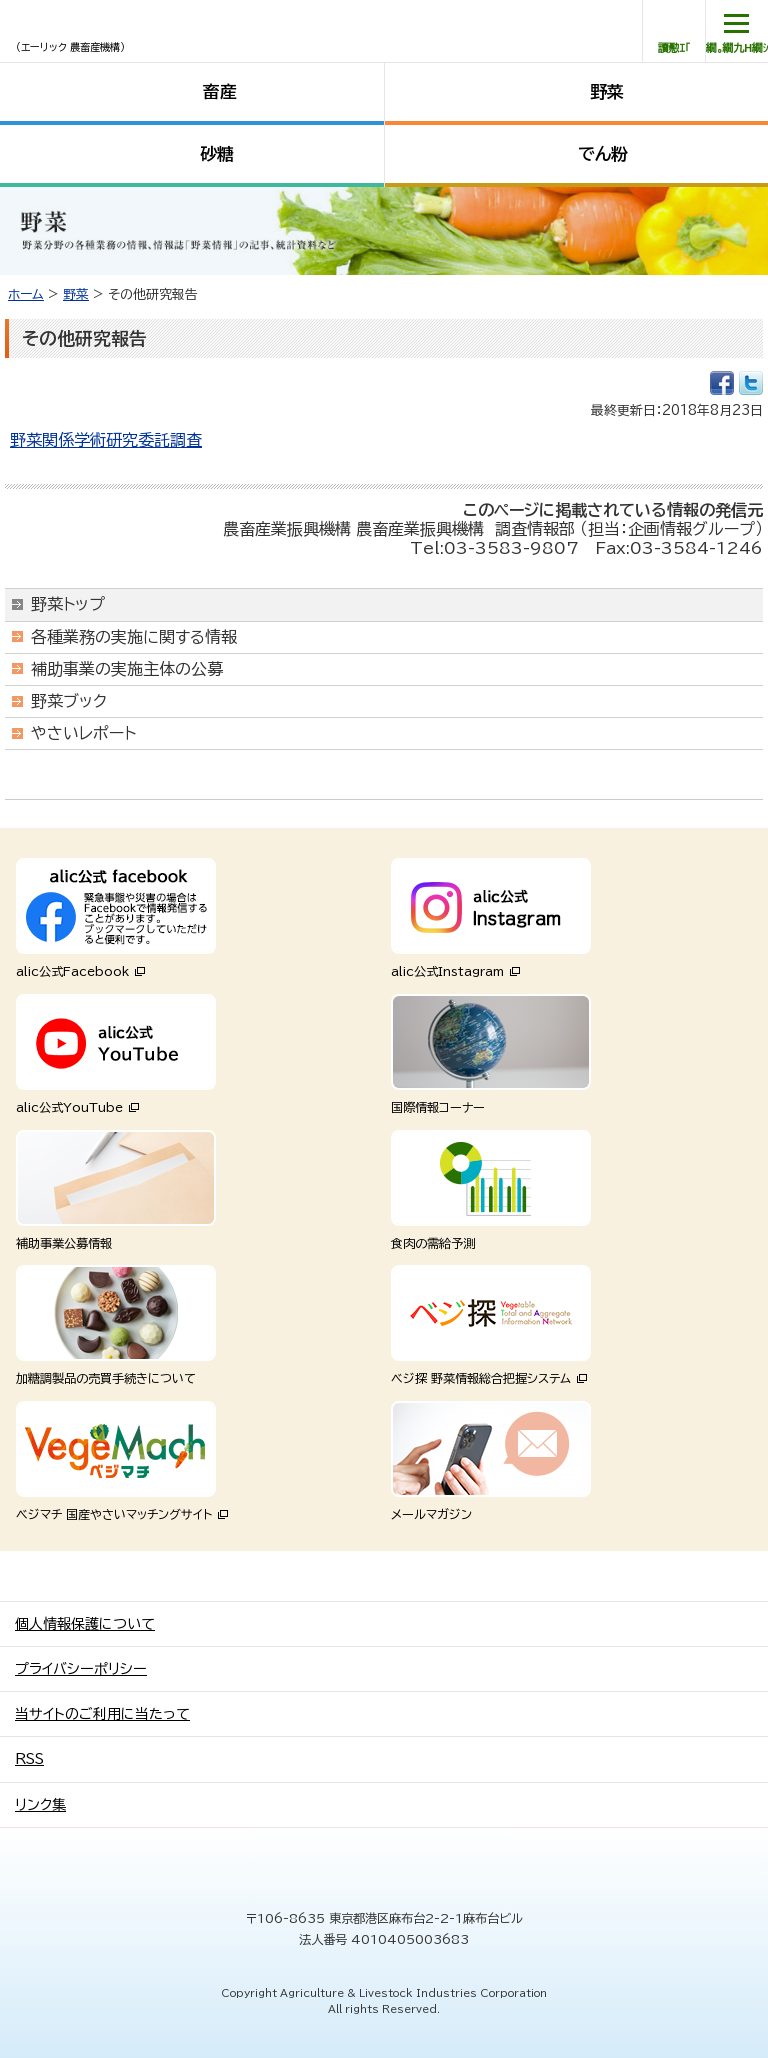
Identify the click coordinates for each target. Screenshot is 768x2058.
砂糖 (217, 153)
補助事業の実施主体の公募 (127, 669)
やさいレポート (83, 733)
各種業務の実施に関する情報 (134, 637)
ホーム (26, 294)
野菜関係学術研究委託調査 (106, 440)
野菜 (607, 91)
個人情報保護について (85, 1624)
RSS (29, 1759)
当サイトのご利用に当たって (102, 1714)
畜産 (220, 91)
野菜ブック (69, 701)
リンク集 (40, 1805)
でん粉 (603, 153)
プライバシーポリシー (81, 1669)
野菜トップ (68, 604)
